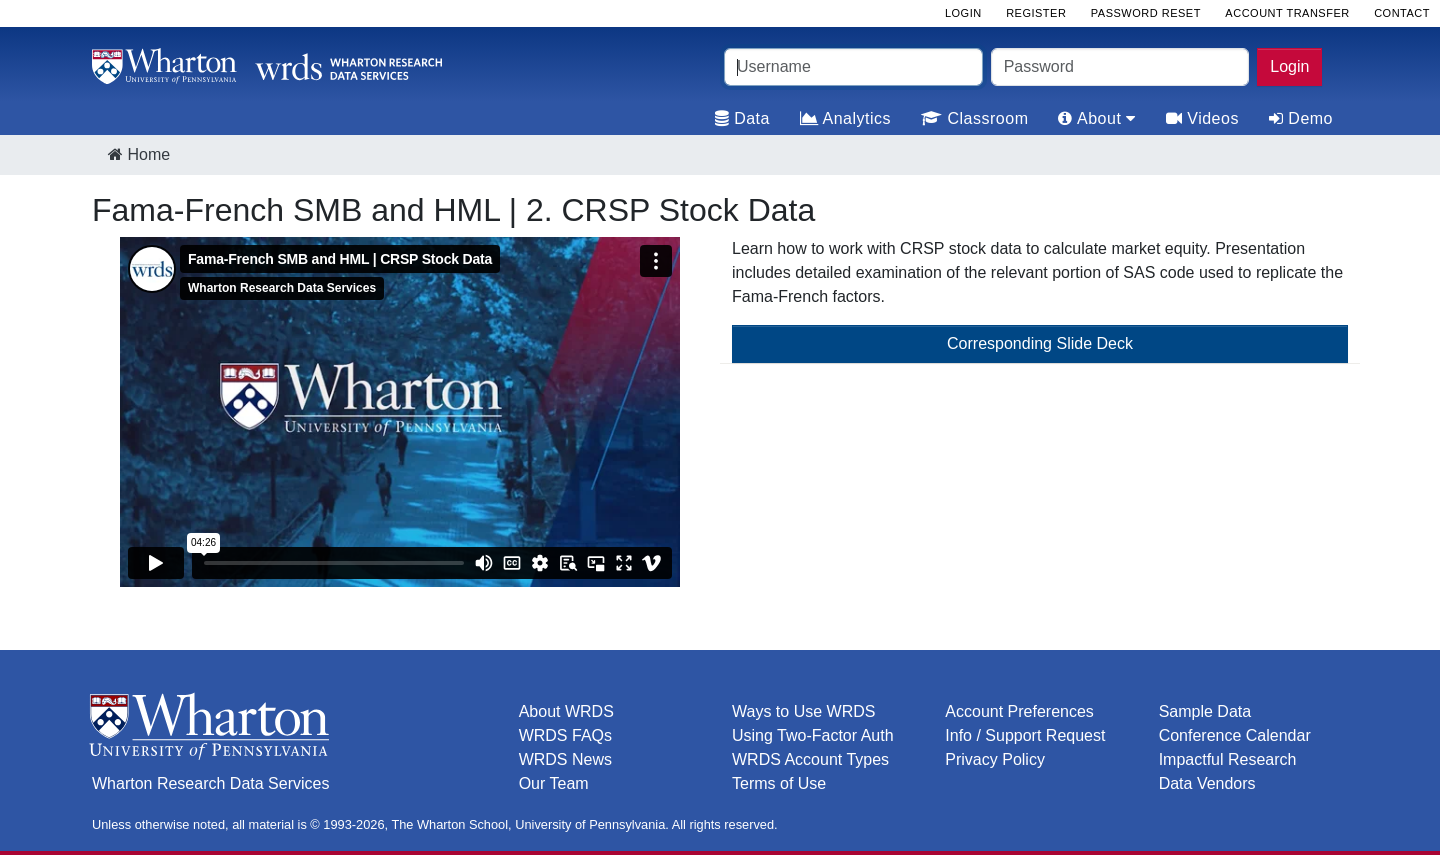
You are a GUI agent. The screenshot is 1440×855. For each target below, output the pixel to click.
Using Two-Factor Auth (813, 735)
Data (742, 118)
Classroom (974, 118)
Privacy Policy (995, 759)
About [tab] (1096, 118)
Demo (1301, 118)
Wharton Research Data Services (210, 783)
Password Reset (1146, 13)
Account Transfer (1287, 13)
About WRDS (566, 711)
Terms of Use (779, 783)
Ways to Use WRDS (803, 711)
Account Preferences (1019, 711)
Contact (1402, 13)
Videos (1202, 118)
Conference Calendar (1235, 735)
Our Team (554, 783)
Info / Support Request (1025, 735)
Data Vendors (1207, 783)
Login (1289, 66)
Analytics (845, 118)
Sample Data (1205, 711)
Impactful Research (1228, 759)
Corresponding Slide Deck (1040, 343)
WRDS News (565, 759)
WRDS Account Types (810, 759)
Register (1036, 13)
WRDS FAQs (565, 735)
